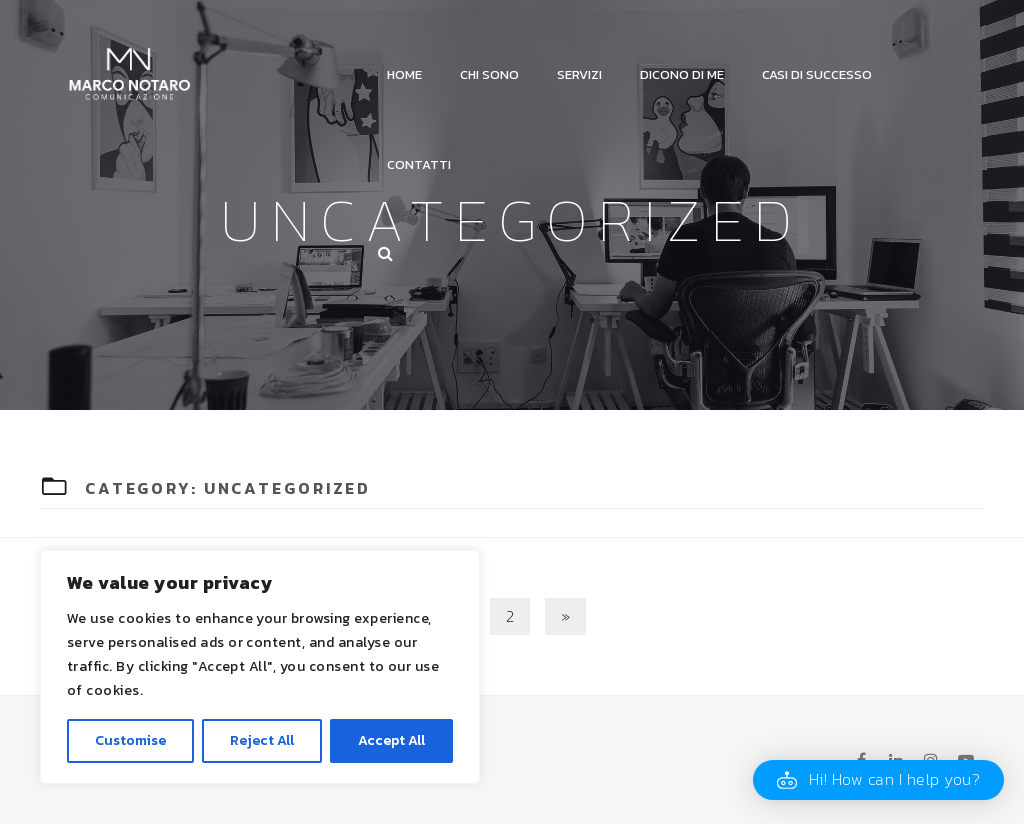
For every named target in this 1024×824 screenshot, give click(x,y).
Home (404, 74)
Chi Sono (489, 74)
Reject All (262, 740)
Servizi (579, 74)
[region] (260, 667)
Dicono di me (682, 74)
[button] (878, 780)
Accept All (391, 740)
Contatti (419, 164)
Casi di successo (817, 74)
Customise (130, 740)
